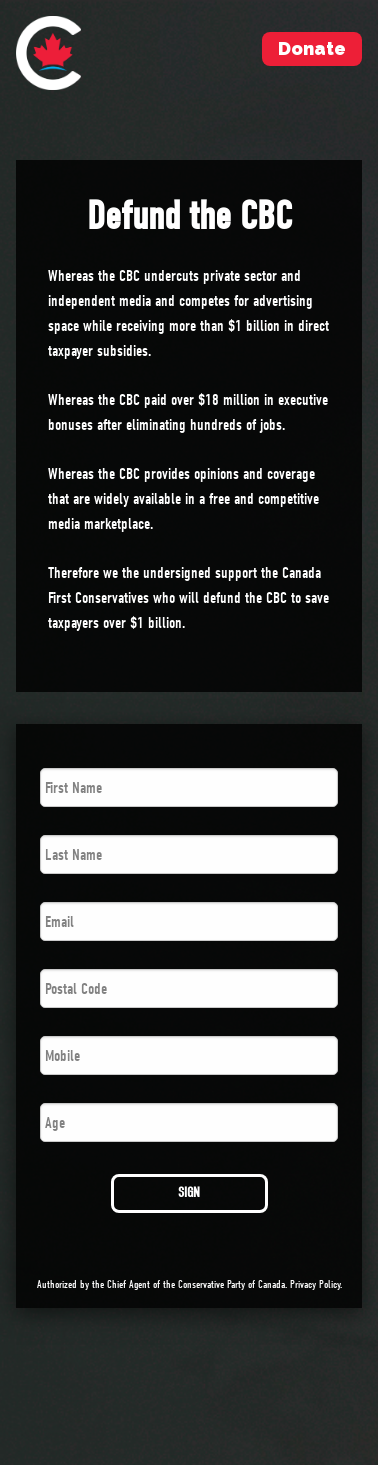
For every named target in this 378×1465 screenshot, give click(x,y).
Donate (312, 48)
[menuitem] (48, 53)
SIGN (189, 1192)
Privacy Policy (315, 1284)
